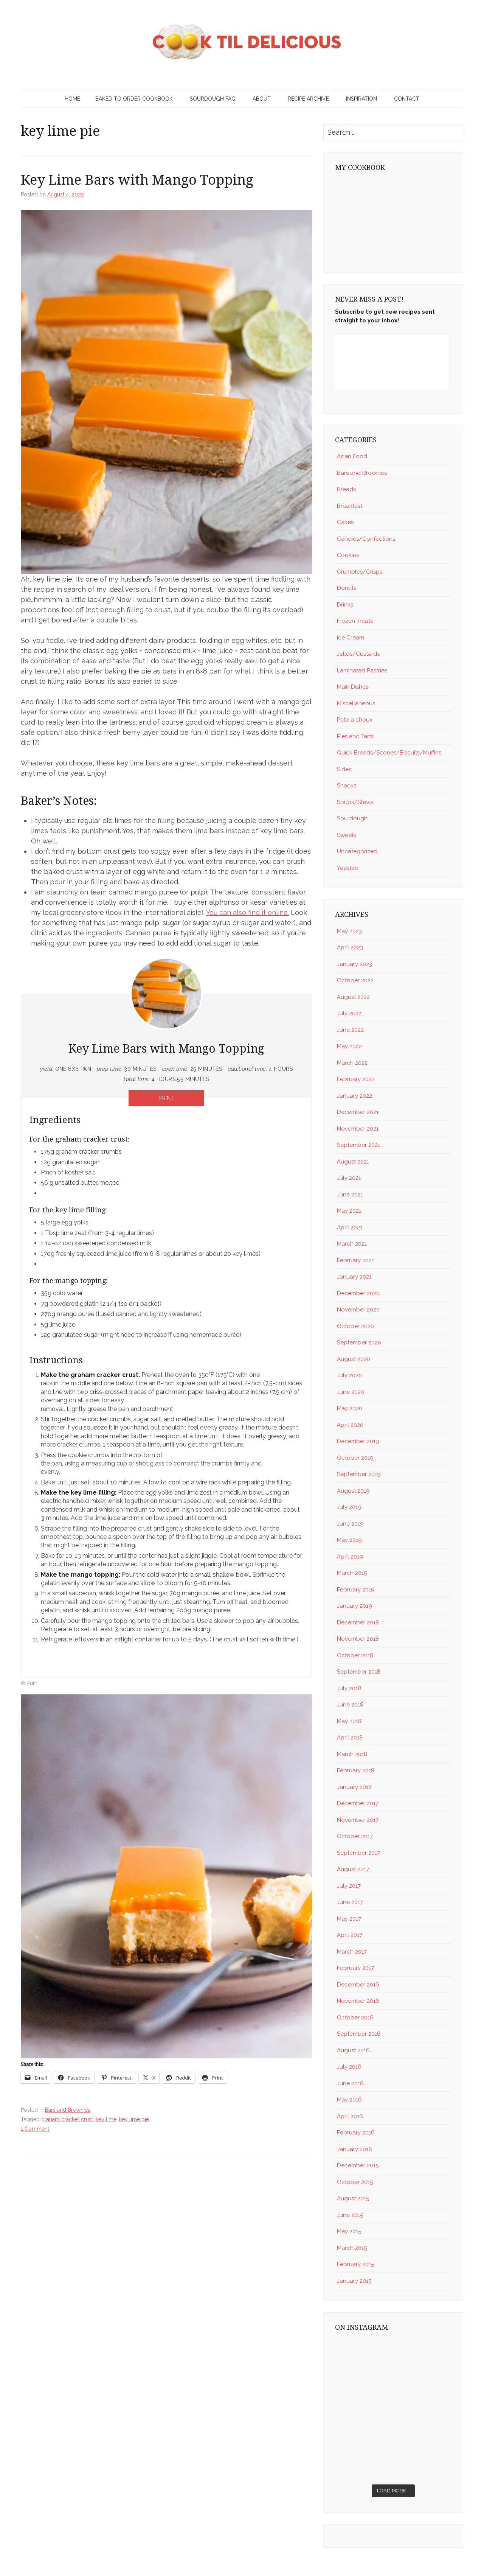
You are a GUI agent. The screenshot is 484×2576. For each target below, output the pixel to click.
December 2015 (358, 2165)
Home (72, 99)
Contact (406, 99)
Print (166, 1098)
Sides (344, 769)
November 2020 (358, 1309)
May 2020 (349, 1408)
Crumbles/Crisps (359, 571)
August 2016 (353, 2050)
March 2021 (352, 1243)
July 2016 (349, 2066)
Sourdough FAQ (213, 99)
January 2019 (354, 1605)
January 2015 (354, 2280)
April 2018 (350, 1737)
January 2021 (354, 1276)
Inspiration (361, 99)
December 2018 (358, 1622)
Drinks (345, 604)
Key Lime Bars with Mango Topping (137, 180)
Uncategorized (357, 851)
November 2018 (358, 1638)
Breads (346, 489)
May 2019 (349, 1540)
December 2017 (358, 1803)
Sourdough (352, 818)
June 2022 (350, 1030)
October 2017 (355, 1836)
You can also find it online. (247, 912)
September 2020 (359, 1342)
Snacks (346, 785)
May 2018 (349, 1721)
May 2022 (349, 1046)
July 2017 (349, 1885)
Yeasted (347, 868)
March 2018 (352, 1754)
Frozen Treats (355, 621)
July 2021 (349, 1177)
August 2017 (353, 1869)
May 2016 (349, 2099)
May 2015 (349, 2231)
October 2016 (355, 2017)
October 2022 (355, 980)
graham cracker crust (67, 2119)
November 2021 (358, 1128)
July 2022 (349, 1013)
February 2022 (356, 1079)
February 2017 (355, 1968)
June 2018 (350, 1704)
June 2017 (350, 1902)
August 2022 (353, 997)
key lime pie (134, 2119)
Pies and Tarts (355, 736)
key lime (106, 2119)
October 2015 (355, 2182)
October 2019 (355, 1457)
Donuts (346, 588)
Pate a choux (354, 719)
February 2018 (355, 1770)
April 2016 (350, 2116)
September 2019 (359, 1474)
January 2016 (354, 2149)
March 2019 (352, 1573)
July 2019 (349, 1507)
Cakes (345, 522)
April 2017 (349, 1935)
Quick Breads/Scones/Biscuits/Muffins (389, 752)
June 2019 (350, 1523)
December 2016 (358, 1984)
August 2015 (353, 2198)
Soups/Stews (355, 802)
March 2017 (352, 1951)
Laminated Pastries (362, 670)
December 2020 (358, 1293)
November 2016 (358, 2000)
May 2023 (349, 931)
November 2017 (358, 1820)
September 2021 (358, 1145)
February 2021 (355, 1260)
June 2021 (350, 1194)
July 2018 (349, 1688)
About (262, 99)
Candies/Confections (366, 538)
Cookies (348, 555)
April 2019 (350, 1556)
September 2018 (358, 1671)
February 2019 (356, 1589)
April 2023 (350, 947)
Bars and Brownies (67, 2110)
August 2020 (353, 1359)
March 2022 (352, 1062)
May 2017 (349, 1918)
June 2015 (350, 2215)
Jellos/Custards (358, 653)
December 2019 (358, 1441)
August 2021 (353, 1161)
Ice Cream (350, 637)
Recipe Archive (308, 99)
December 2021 (358, 1112)
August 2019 (353, 1490)
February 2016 (356, 2132)
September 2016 (359, 2033)
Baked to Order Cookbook (134, 99)
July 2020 (349, 1375)
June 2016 (350, 2083)
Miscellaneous (356, 703)
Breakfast (349, 505)
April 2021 (349, 1227)
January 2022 (354, 1095)
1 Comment (35, 2129)
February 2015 (355, 2264)
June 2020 (350, 1392)
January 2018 (354, 1787)
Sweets (346, 835)
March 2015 (352, 2248)
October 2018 (355, 1655)
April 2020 (350, 1425)
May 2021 (349, 1210)
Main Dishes (352, 686)
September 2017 (358, 1853)
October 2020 (355, 1326)
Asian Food (352, 456)
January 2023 (354, 964)
